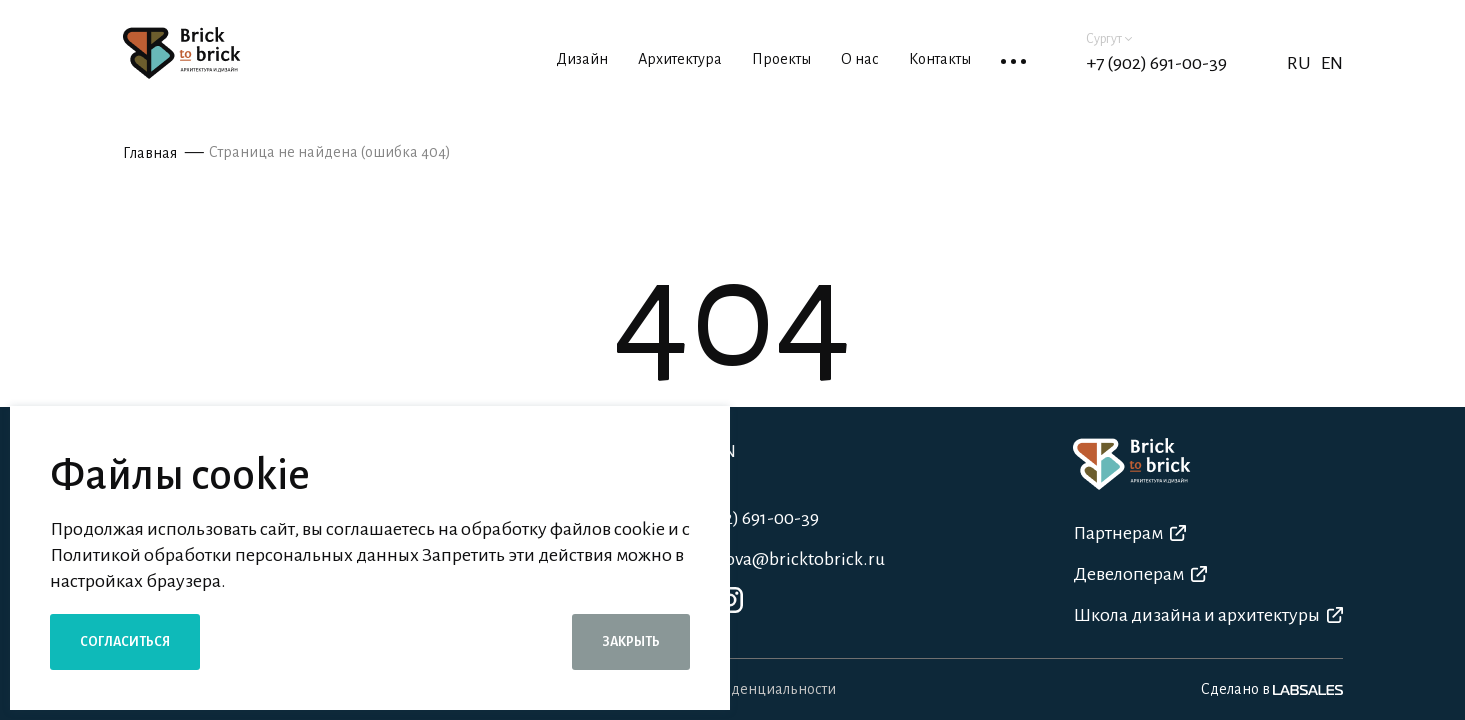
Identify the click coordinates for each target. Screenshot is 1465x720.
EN (1332, 63)
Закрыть (631, 642)
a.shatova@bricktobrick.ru (781, 559)
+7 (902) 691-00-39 (1156, 63)
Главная (150, 153)
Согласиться (125, 642)
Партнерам (1129, 533)
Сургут (1109, 39)
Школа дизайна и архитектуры (1208, 615)
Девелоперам (1140, 574)
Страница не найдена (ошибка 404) (330, 152)
